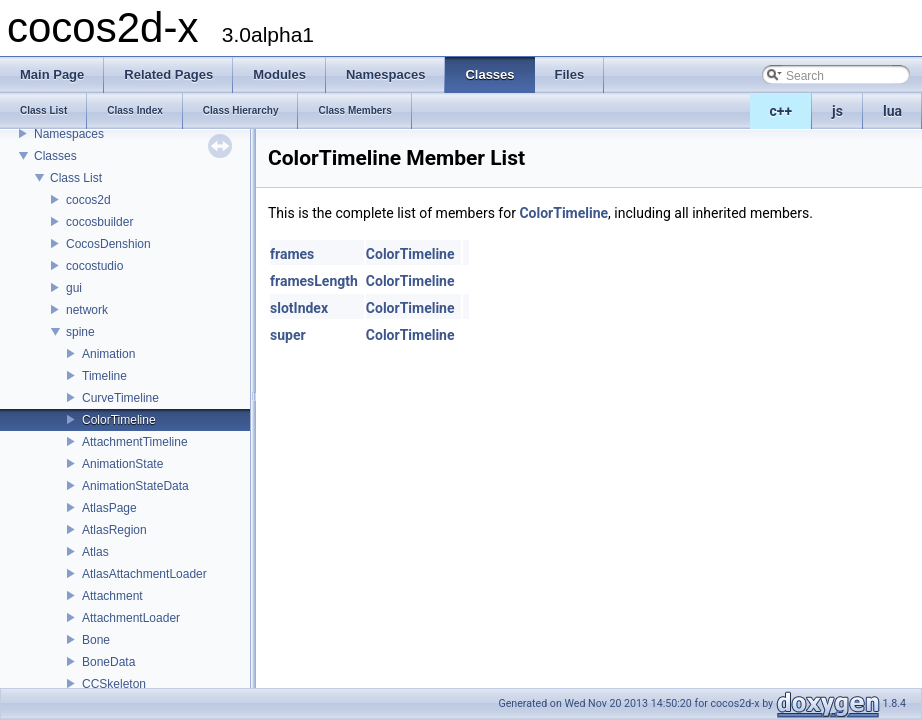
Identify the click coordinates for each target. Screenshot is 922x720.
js (837, 111)
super (288, 335)
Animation (108, 354)
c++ (781, 111)
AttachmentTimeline (135, 442)
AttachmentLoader (131, 618)
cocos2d (88, 200)
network (87, 310)
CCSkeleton (114, 684)
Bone (96, 640)
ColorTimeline (119, 420)
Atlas (95, 552)
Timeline (104, 376)
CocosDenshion (108, 244)
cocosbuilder (99, 222)
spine (80, 332)
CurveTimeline (120, 398)
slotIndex (299, 308)
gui (74, 288)
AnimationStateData (135, 486)
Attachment (112, 596)
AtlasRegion (114, 530)
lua (892, 111)
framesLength (314, 281)
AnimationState (122, 464)
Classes (55, 156)
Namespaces (69, 134)
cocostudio (94, 266)
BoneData (108, 662)
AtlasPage (109, 508)
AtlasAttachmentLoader (144, 574)
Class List (76, 178)
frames (292, 254)
